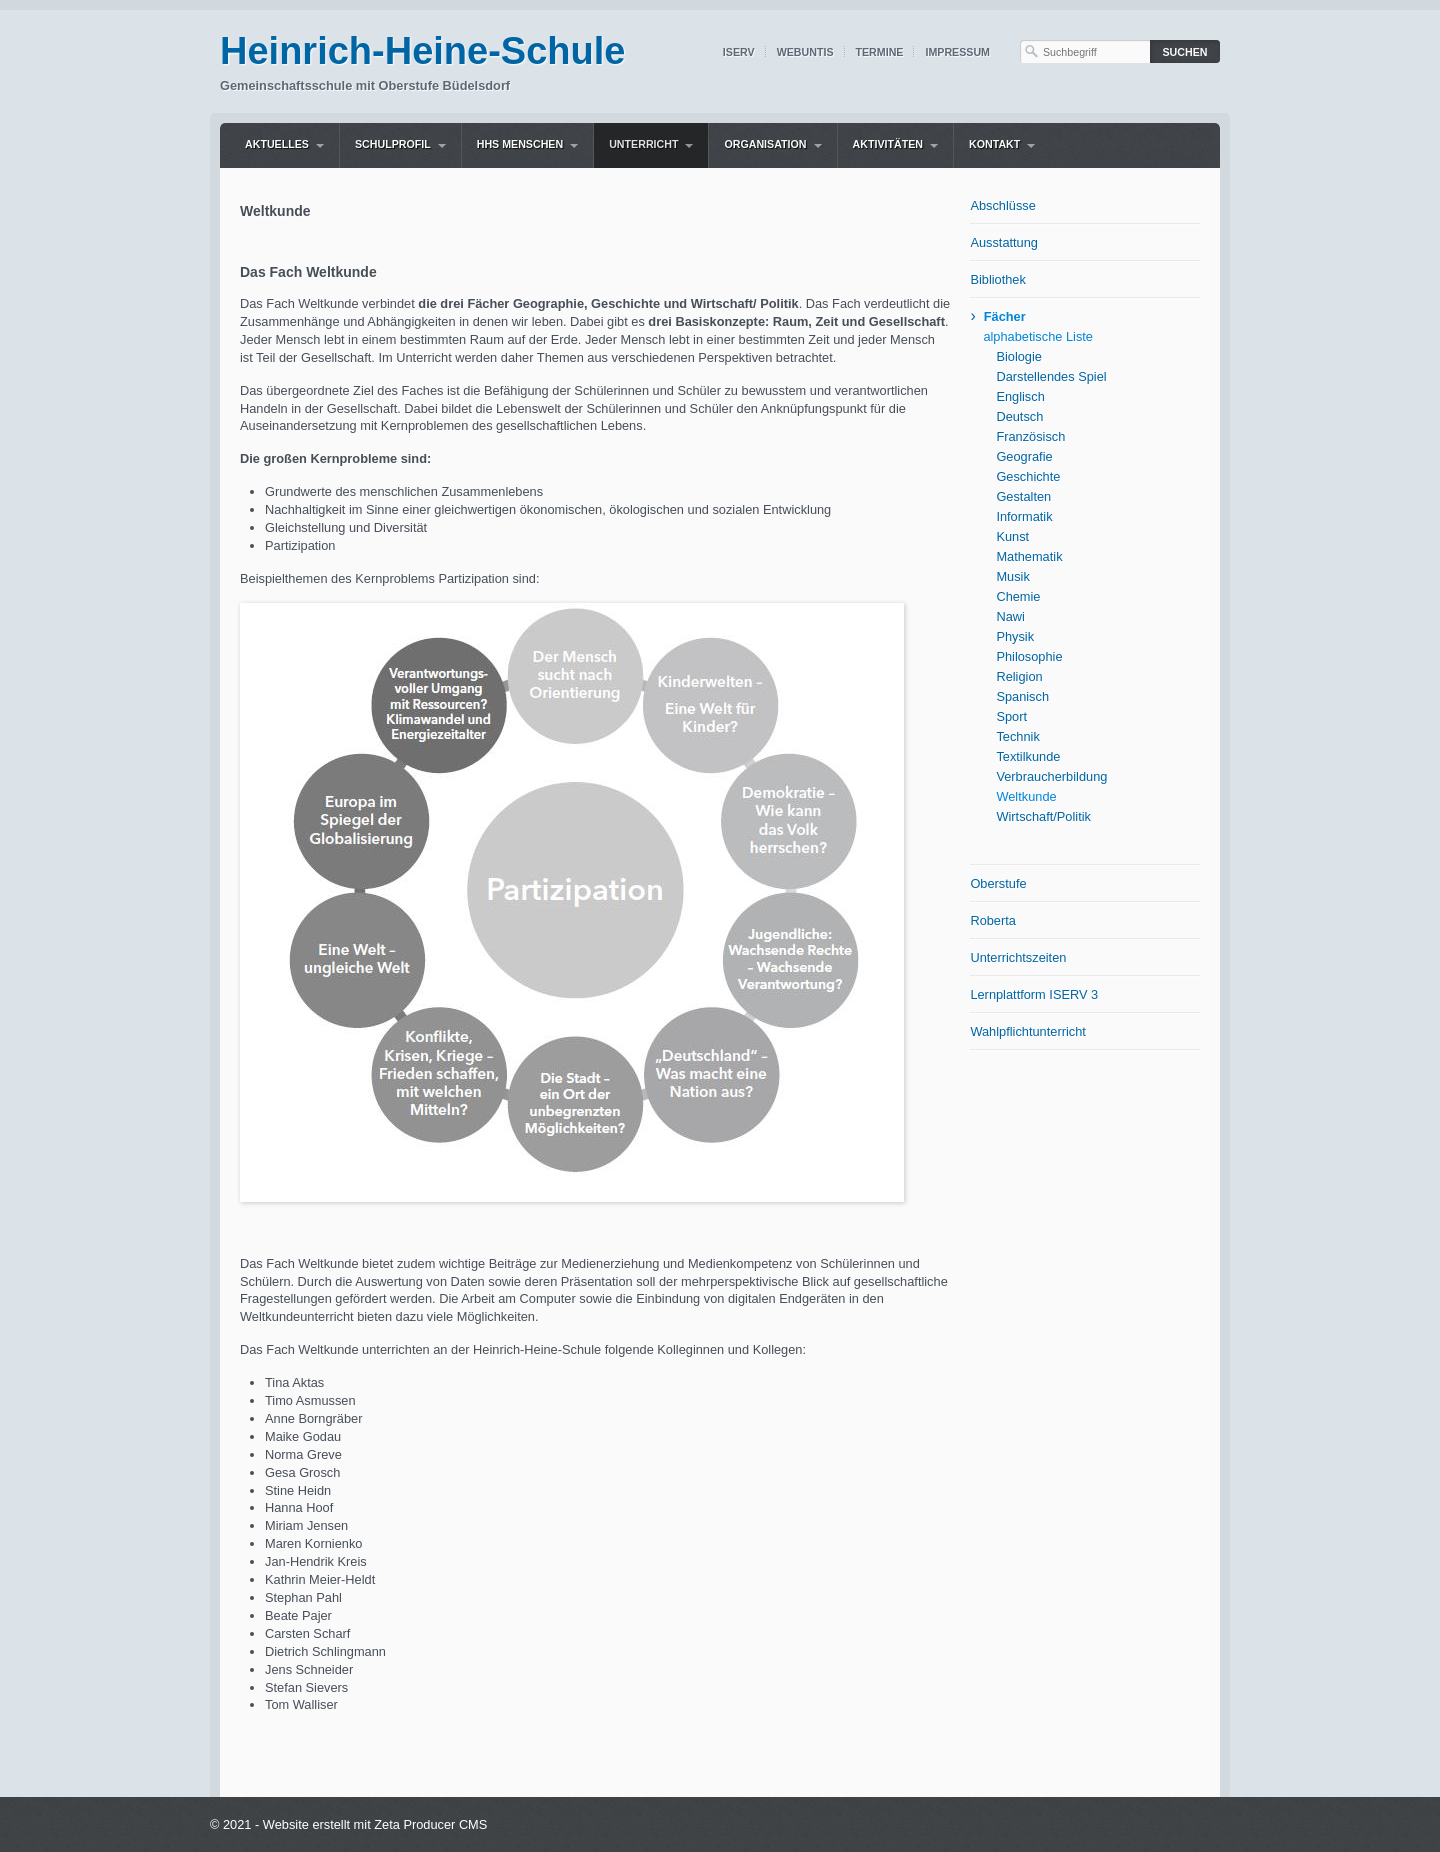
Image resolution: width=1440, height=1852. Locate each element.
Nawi (1010, 616)
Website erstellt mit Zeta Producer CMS (375, 1824)
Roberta (993, 920)
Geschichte (1028, 476)
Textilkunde (1028, 756)
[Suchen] (1185, 51)
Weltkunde (1026, 796)
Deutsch (1019, 416)
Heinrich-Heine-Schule (422, 51)
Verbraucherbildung (1051, 776)
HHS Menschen (520, 144)
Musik (1012, 576)
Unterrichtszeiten (1018, 957)
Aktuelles (277, 144)
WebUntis (805, 52)
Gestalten (1023, 496)
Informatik (1024, 516)
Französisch (1030, 436)
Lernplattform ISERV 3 (1034, 994)
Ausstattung (1004, 242)
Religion (1019, 676)
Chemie (1018, 596)
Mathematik (1029, 556)
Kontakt (994, 144)
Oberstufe (998, 883)
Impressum (957, 52)
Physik (1015, 636)
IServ (739, 52)
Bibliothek (998, 279)
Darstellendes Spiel (1051, 376)
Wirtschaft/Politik (1043, 816)
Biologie (1019, 356)
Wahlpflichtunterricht (1027, 1031)
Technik (1017, 736)
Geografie (1024, 456)
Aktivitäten (888, 144)
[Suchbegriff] (1085, 51)
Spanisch (1022, 696)
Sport (1011, 716)
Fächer (1005, 316)
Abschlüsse (1002, 205)
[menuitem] (284, 145)
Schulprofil (393, 144)
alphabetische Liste (1038, 336)
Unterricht (643, 144)
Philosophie (1029, 656)
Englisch (1020, 396)
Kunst (1012, 536)
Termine (880, 52)
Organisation (765, 144)
